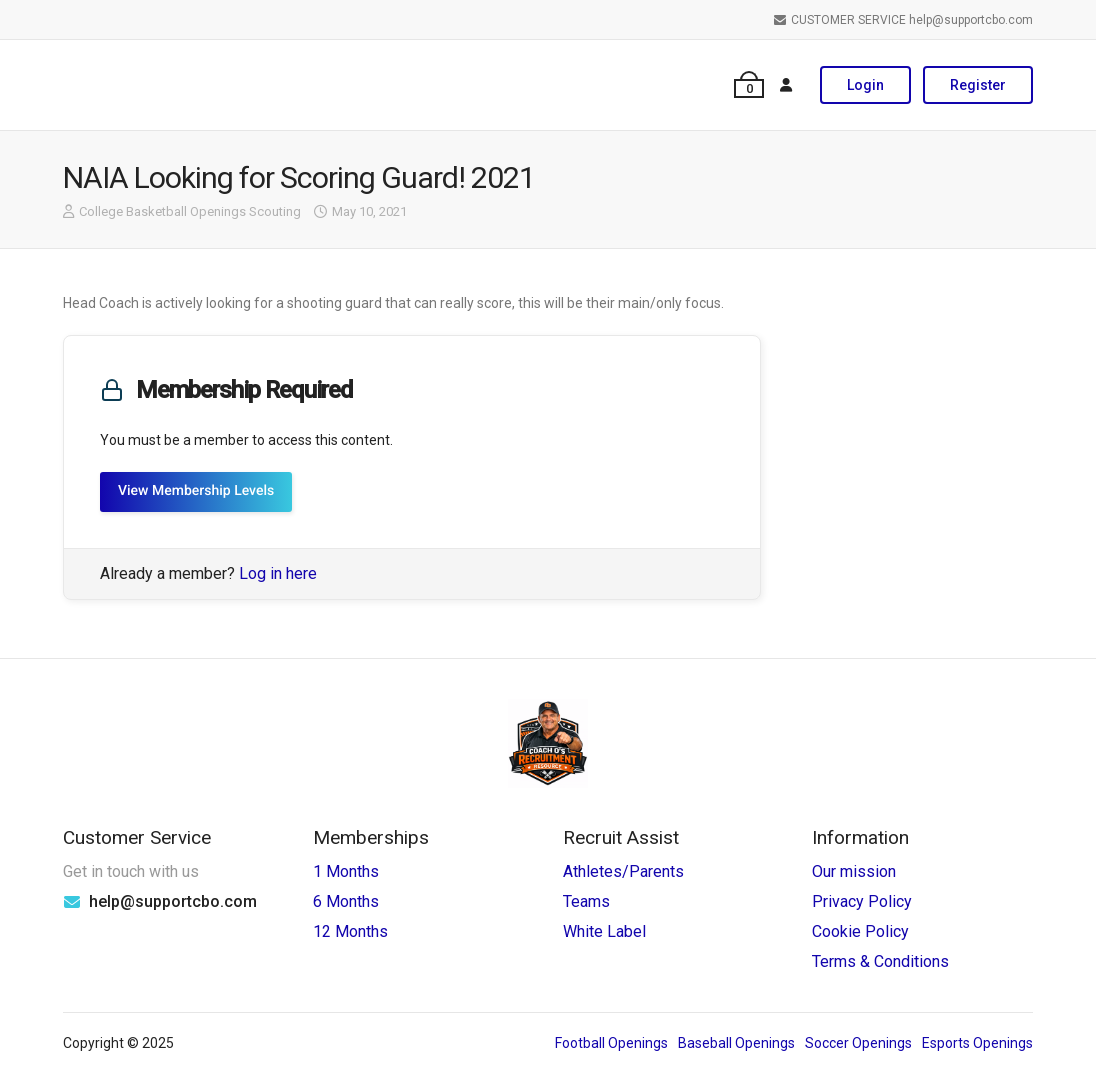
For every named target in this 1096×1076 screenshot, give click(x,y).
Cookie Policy (860, 931)
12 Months (350, 931)
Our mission (854, 871)
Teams (586, 901)
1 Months (346, 871)
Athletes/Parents (623, 871)
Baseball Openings (736, 1043)
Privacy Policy (862, 901)
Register (978, 85)
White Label (604, 931)
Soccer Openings (858, 1043)
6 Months (346, 901)
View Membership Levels (196, 491)
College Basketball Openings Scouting (190, 211)
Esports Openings (977, 1043)
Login (865, 85)
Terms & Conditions (880, 961)
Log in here (278, 573)
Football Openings (611, 1043)
